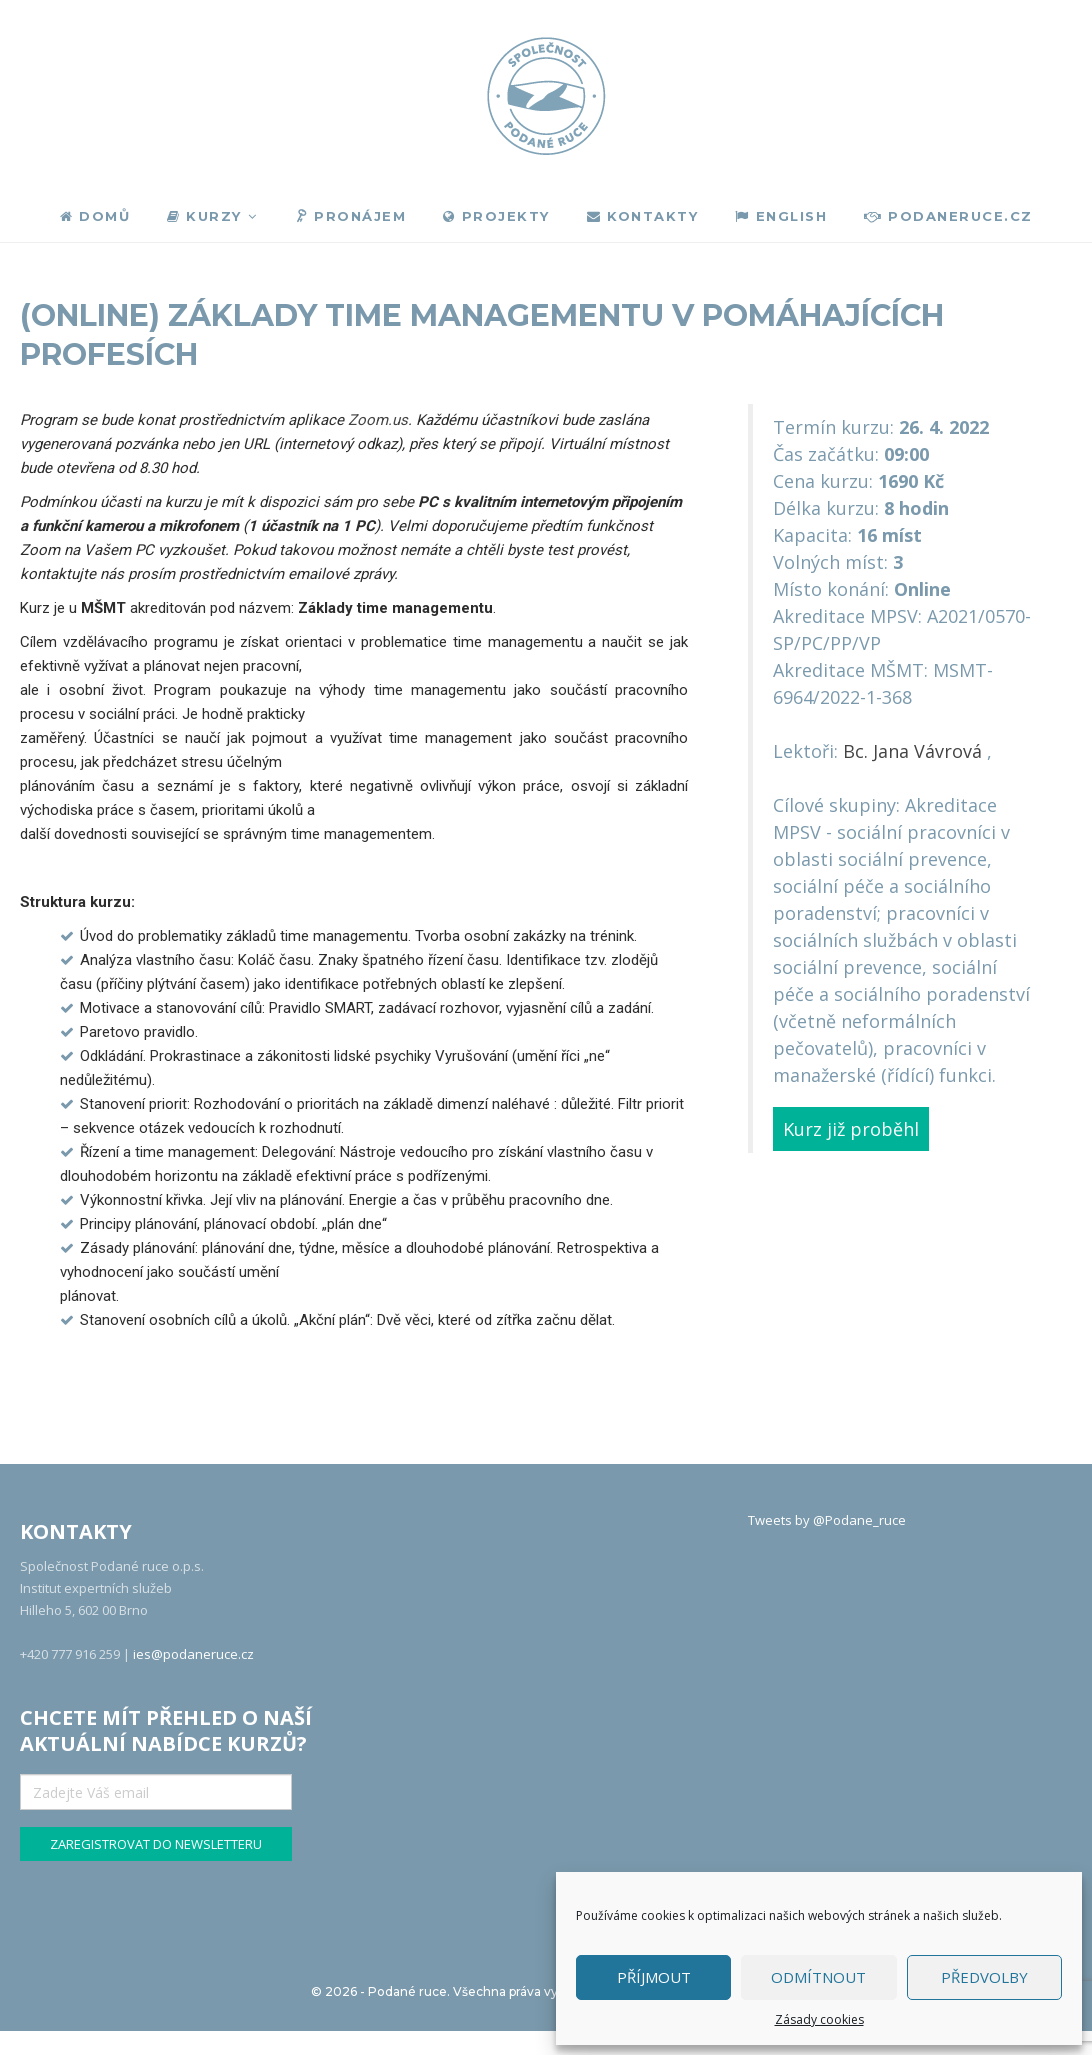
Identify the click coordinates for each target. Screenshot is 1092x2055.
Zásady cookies (819, 2019)
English (781, 216)
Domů (95, 216)
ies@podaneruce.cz (193, 1654)
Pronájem (349, 217)
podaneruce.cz (948, 216)
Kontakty (643, 216)
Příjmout (654, 1977)
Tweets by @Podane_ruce (827, 1520)
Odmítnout (818, 1977)
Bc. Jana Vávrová (912, 751)
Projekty (496, 216)
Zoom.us (378, 420)
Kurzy (204, 216)
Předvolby (984, 1977)
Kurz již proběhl (851, 1129)
